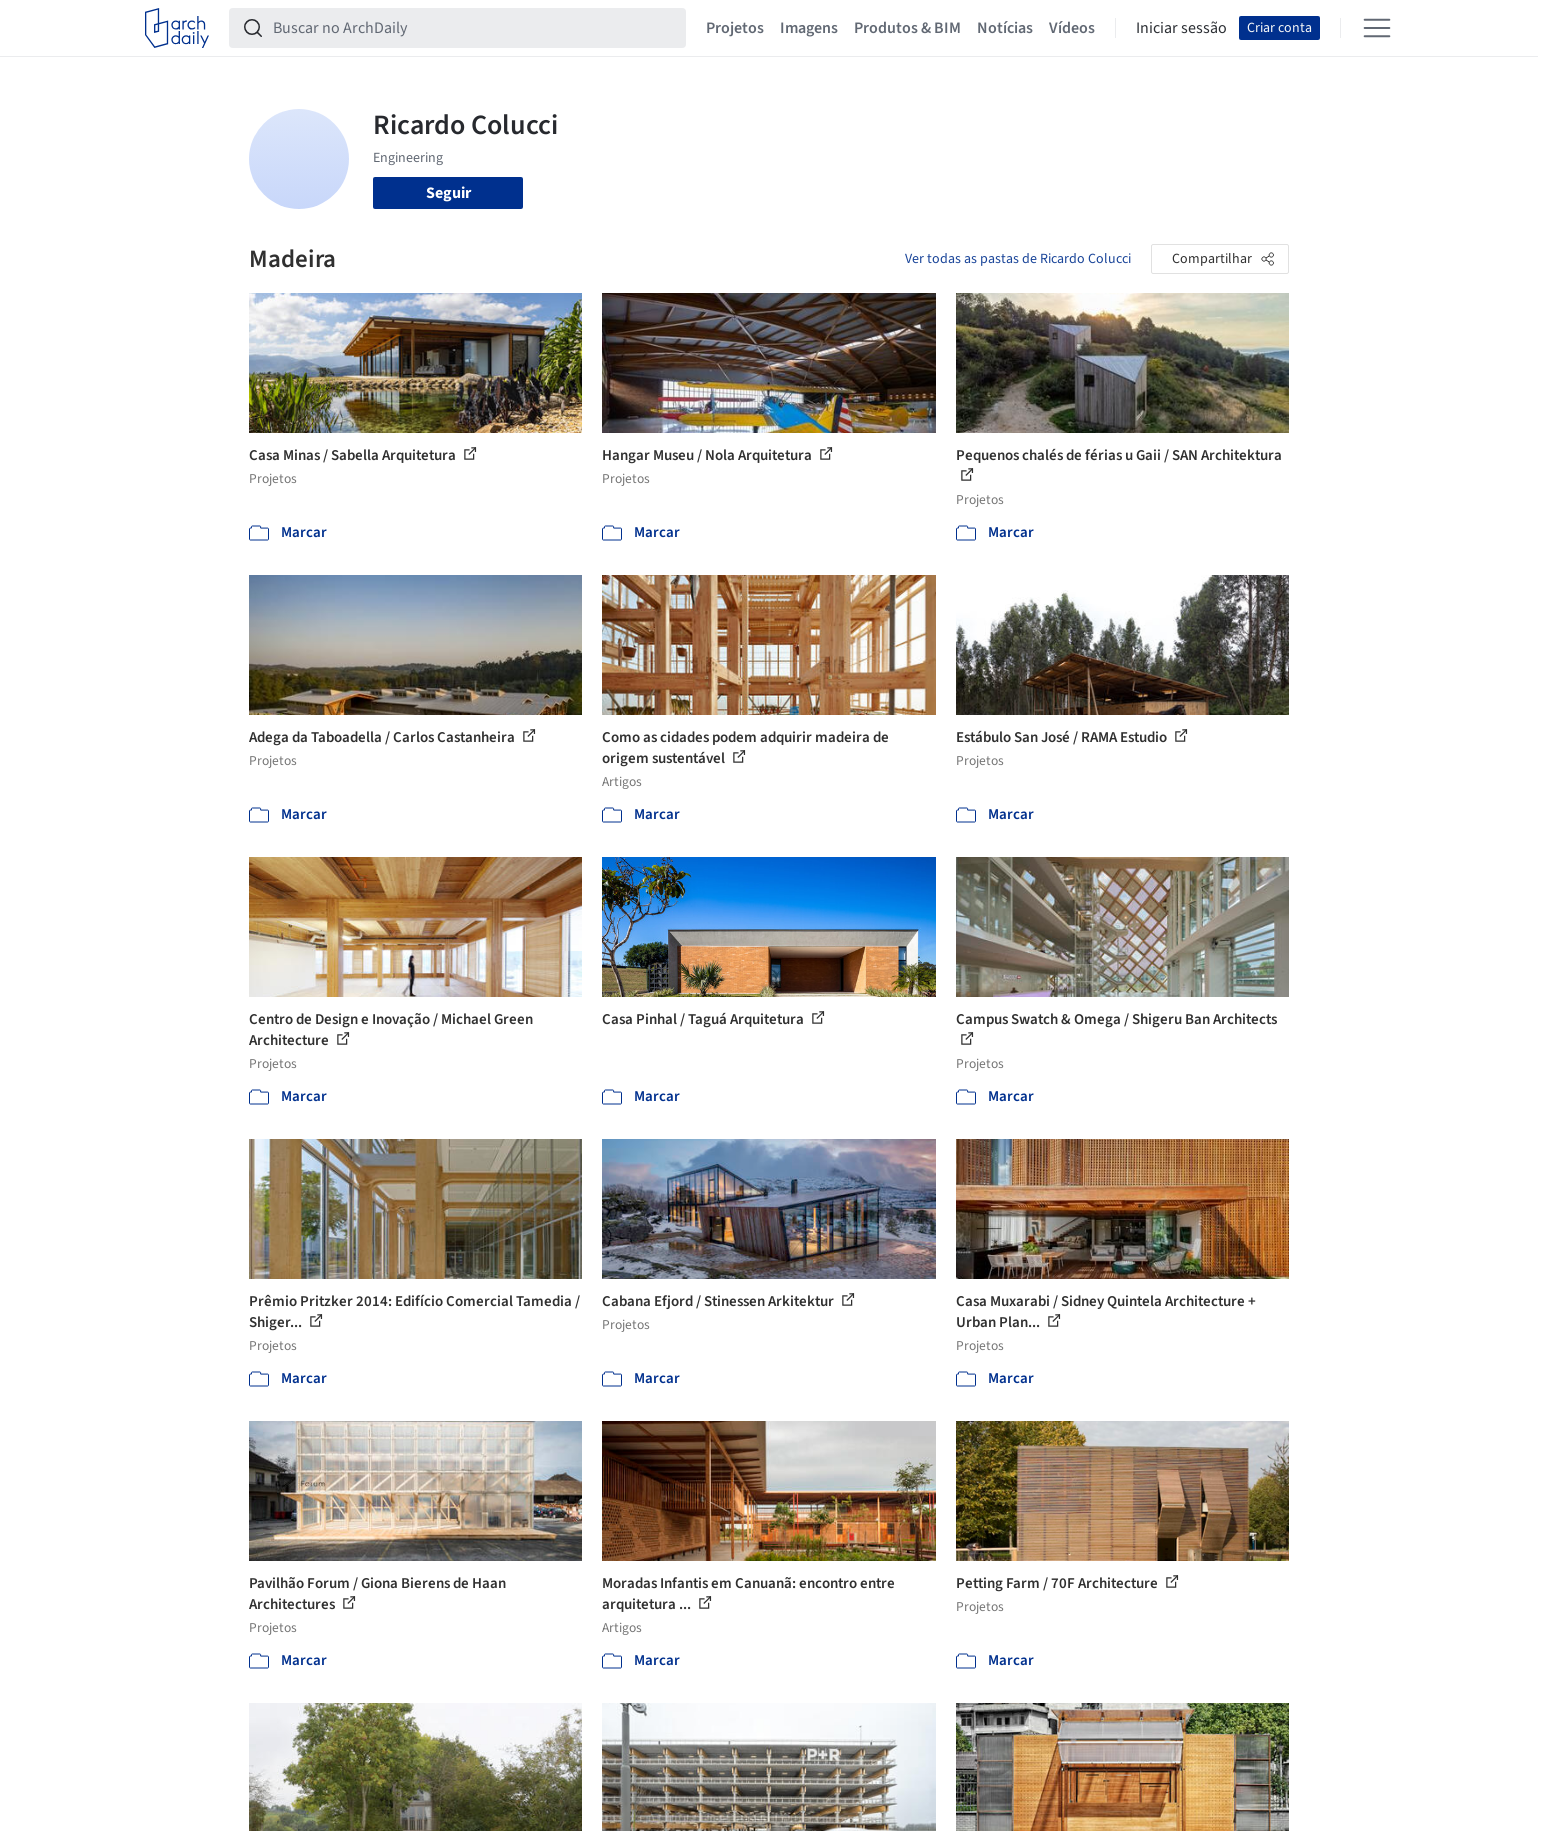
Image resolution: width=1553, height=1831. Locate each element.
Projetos (735, 28)
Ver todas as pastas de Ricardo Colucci (1018, 259)
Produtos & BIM (907, 28)
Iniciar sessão (1181, 28)
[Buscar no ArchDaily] (473, 28)
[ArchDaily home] (177, 28)
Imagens (809, 28)
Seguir (448, 193)
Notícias (1005, 28)
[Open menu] (1377, 28)
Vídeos (1072, 28)
